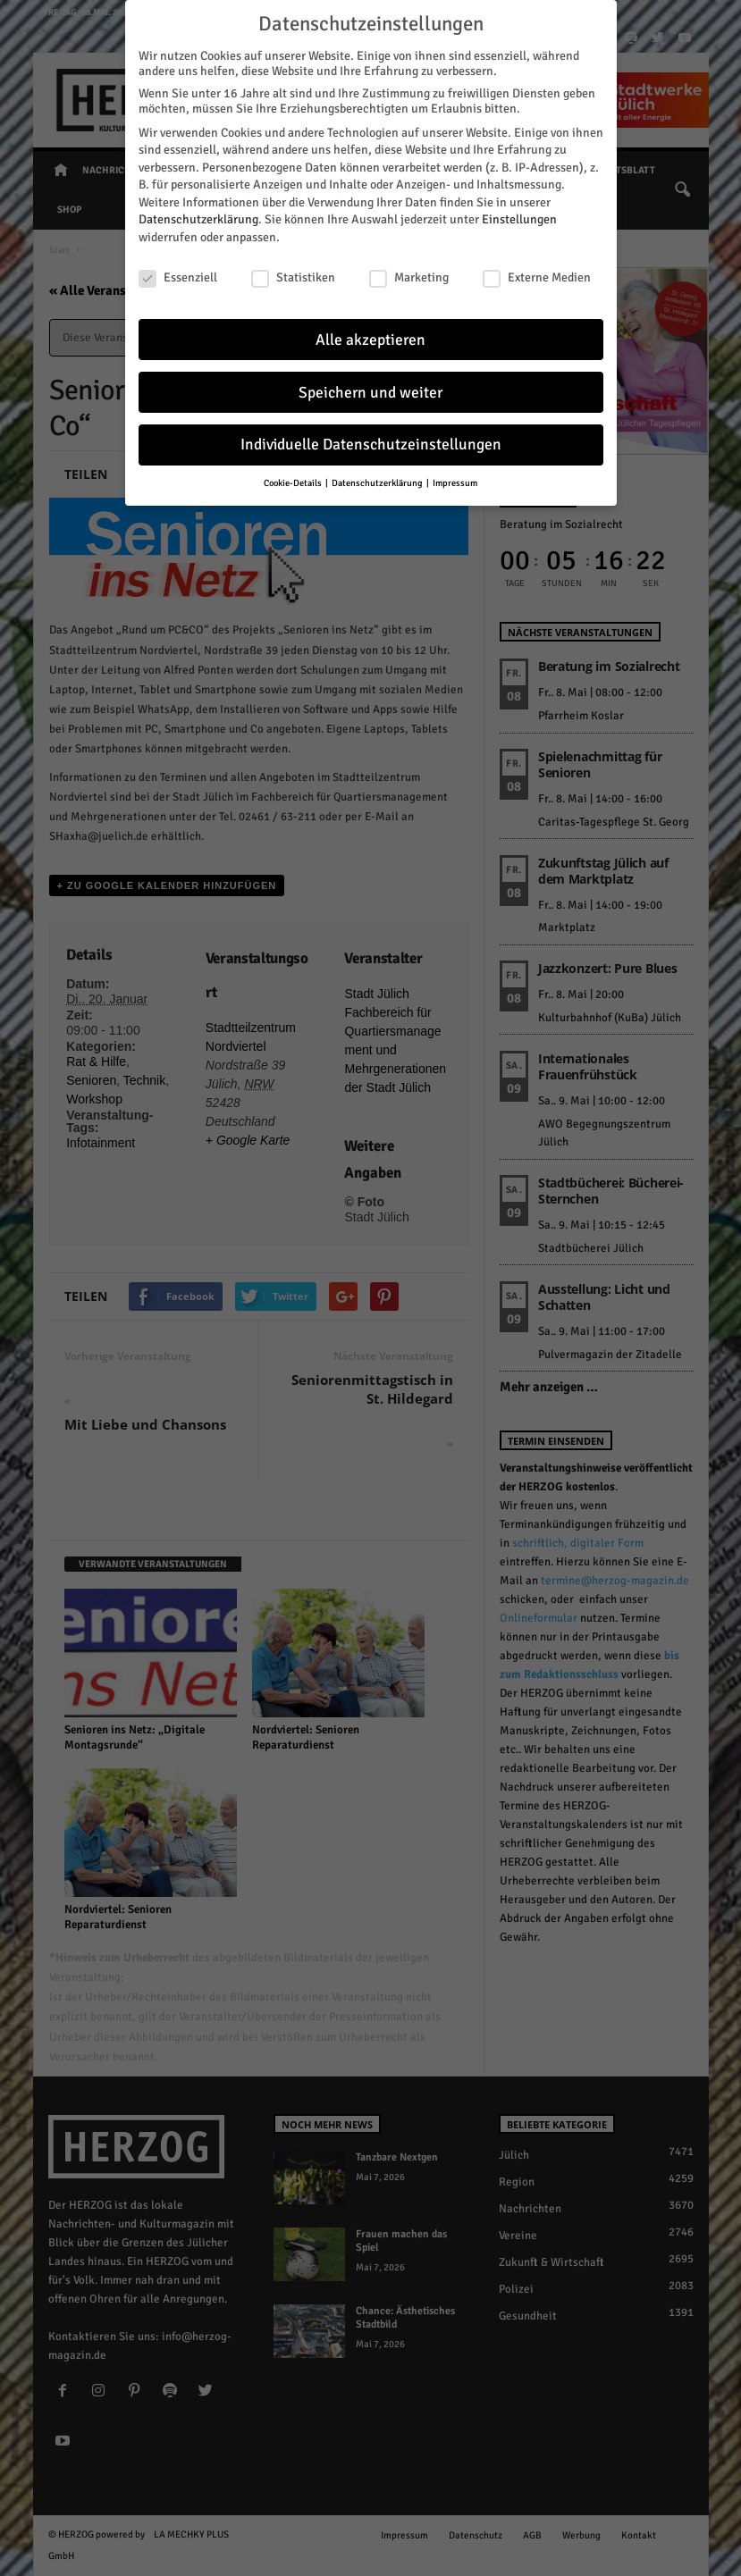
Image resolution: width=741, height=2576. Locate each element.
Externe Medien (537, 275)
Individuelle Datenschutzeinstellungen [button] (370, 442)
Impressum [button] (455, 481)
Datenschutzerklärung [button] (378, 481)
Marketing (409, 275)
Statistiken (293, 275)
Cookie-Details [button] (294, 481)
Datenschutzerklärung (198, 217)
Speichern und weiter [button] (370, 390)
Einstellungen (519, 217)
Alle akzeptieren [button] (370, 337)
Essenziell (178, 275)
